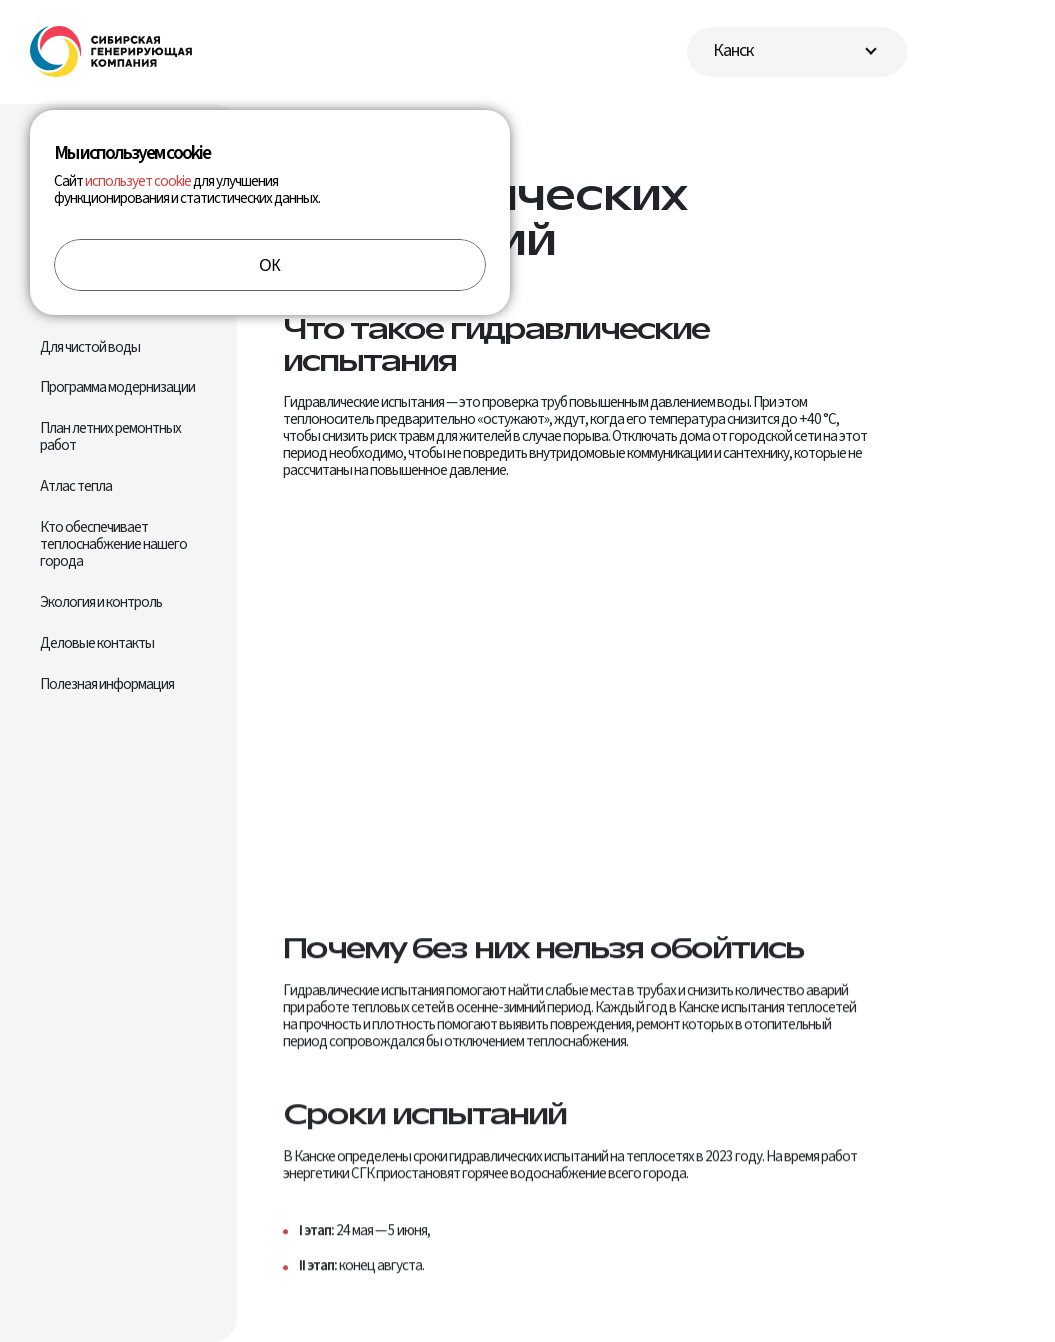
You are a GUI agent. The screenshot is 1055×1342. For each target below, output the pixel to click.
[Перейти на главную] (111, 51)
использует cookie (138, 181)
